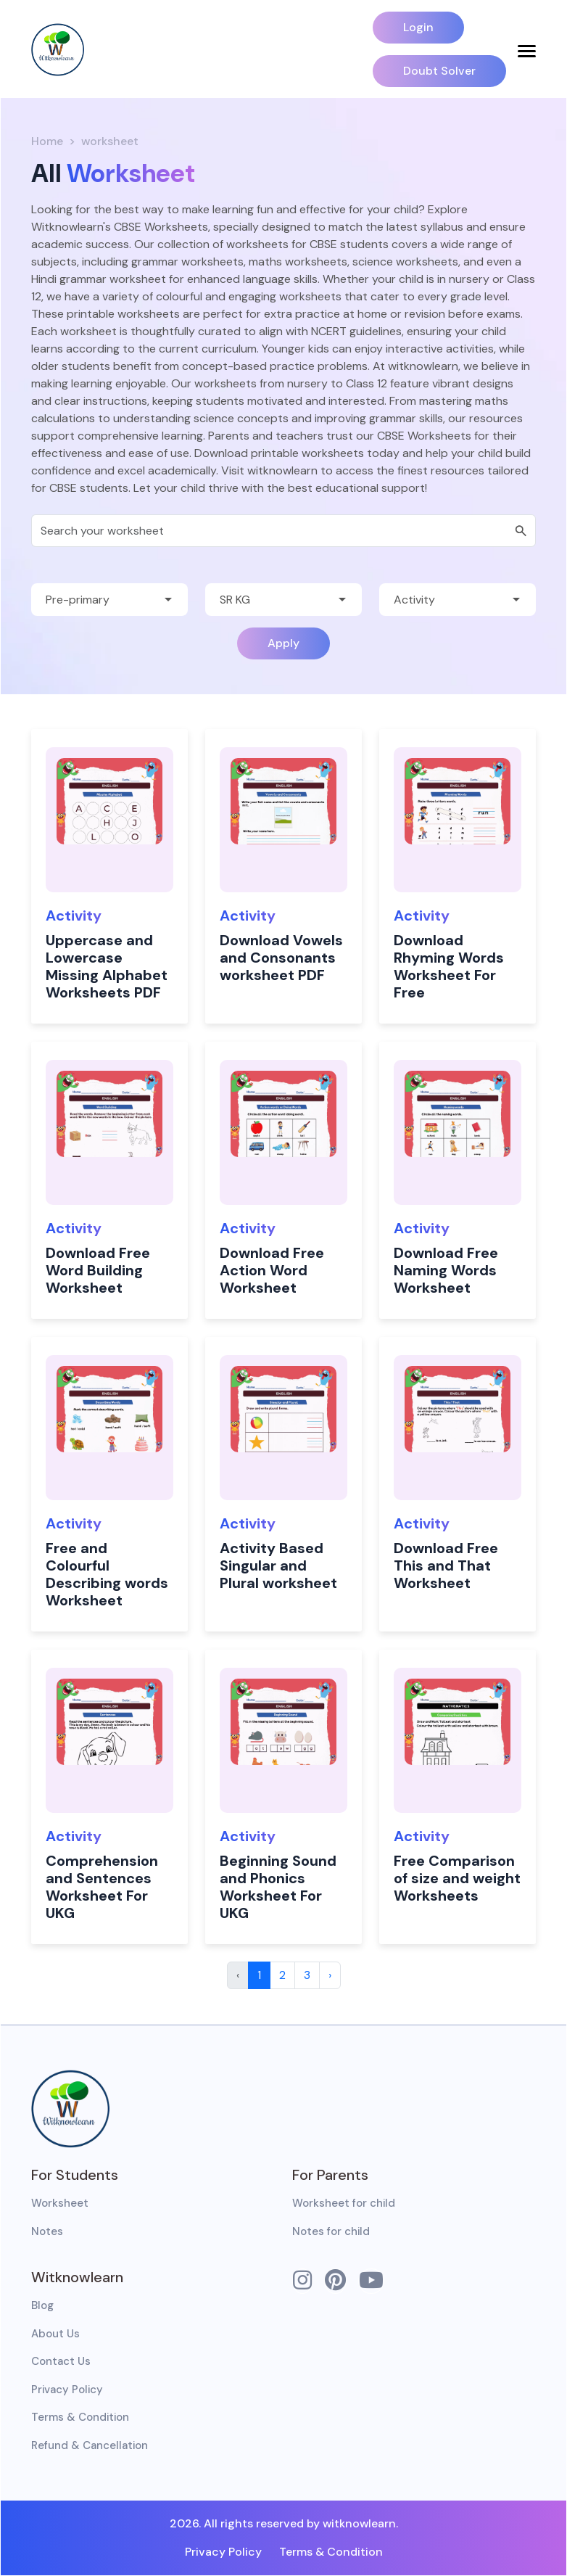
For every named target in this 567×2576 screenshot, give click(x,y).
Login (418, 27)
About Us (55, 2333)
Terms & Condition (80, 2417)
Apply (283, 643)
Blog (42, 2305)
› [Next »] (329, 1975)
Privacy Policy (67, 2389)
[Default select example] (109, 599)
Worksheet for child (343, 2203)
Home (47, 141)
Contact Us (61, 2361)
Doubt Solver (439, 70)
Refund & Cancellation (89, 2445)
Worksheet (59, 2203)
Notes (47, 2231)
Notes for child (331, 2231)
